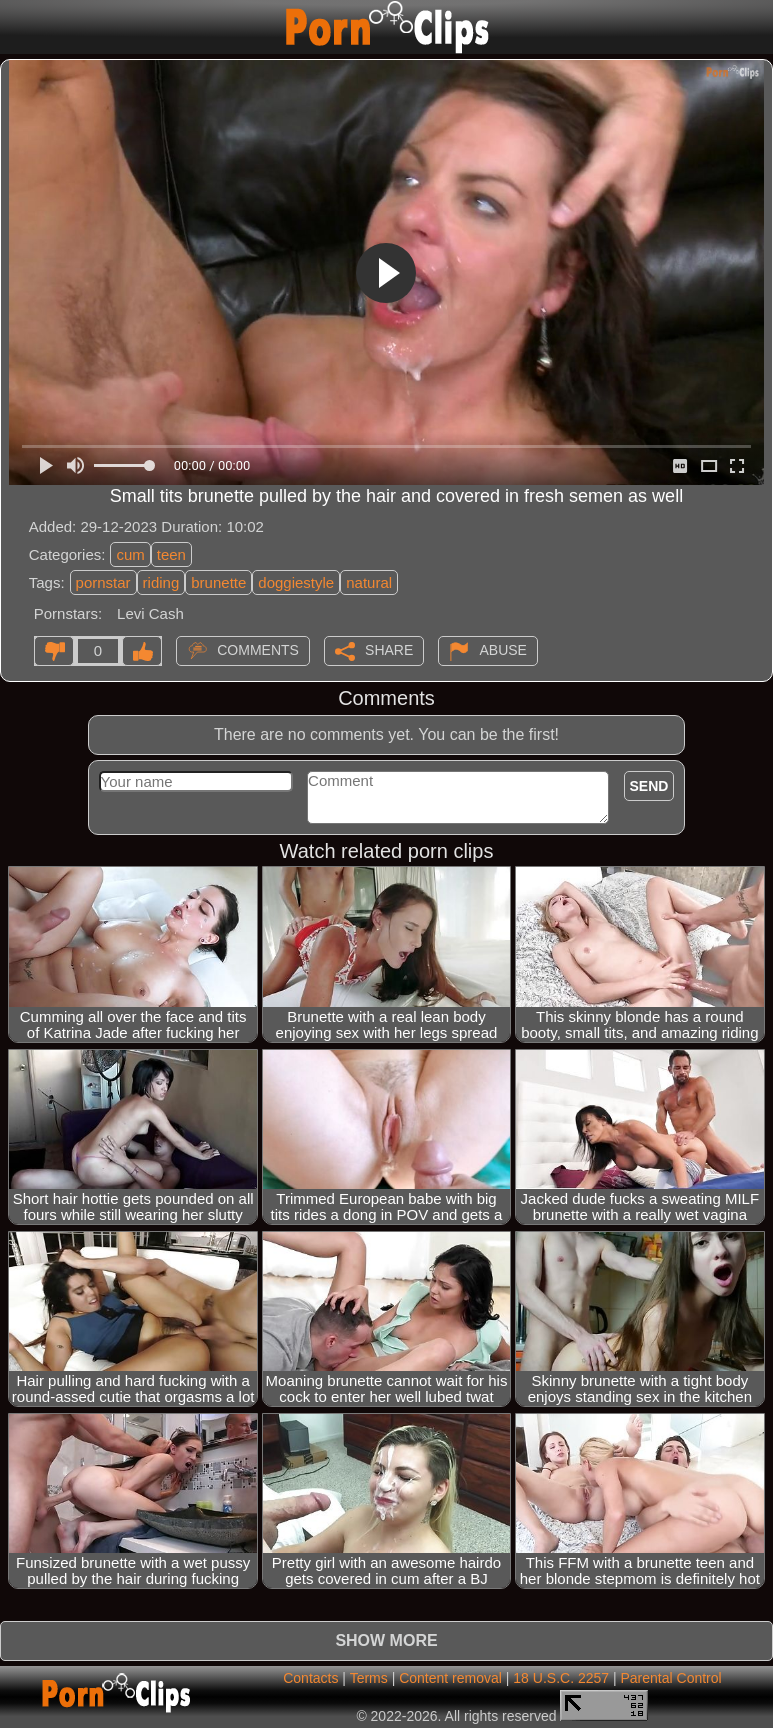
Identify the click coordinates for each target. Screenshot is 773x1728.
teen (171, 554)
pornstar (103, 582)
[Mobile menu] (18, 27)
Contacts (310, 1678)
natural (369, 582)
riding (161, 582)
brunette (218, 582)
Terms (369, 1678)
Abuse (502, 650)
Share (389, 650)
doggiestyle (296, 582)
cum (130, 554)
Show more (386, 1640)
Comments (258, 650)
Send (649, 786)
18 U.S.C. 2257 (561, 1678)
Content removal (450, 1678)
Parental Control (670, 1678)
